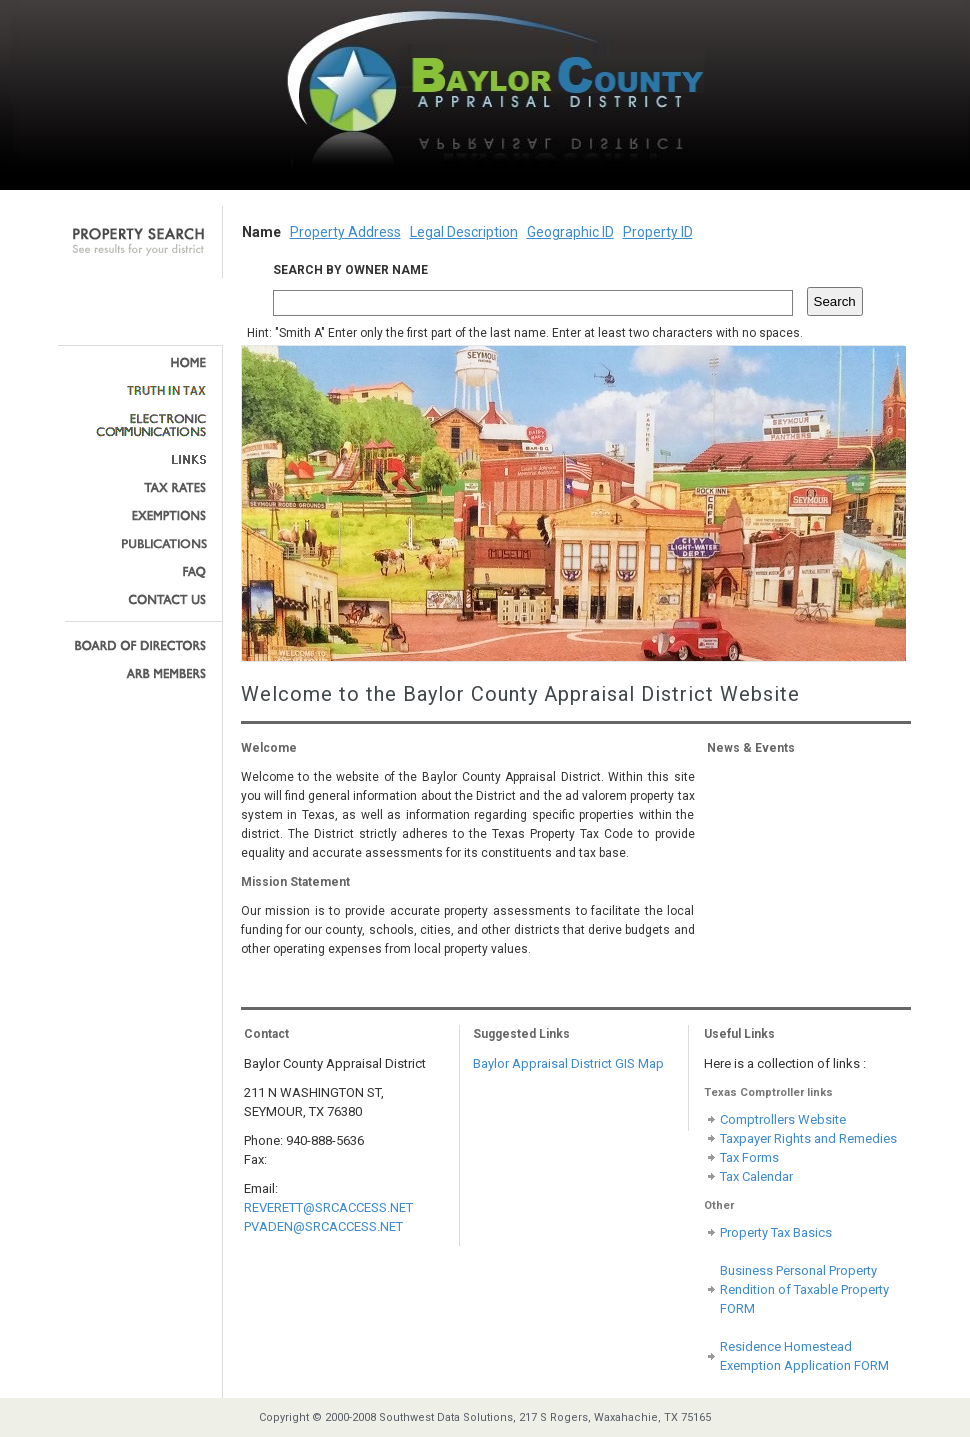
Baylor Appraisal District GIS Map (568, 1063)
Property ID (658, 232)
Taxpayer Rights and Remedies (808, 1138)
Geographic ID (570, 232)
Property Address (345, 232)
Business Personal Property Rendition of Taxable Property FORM (804, 1289)
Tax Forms (749, 1157)
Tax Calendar (756, 1176)
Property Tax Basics (776, 1232)
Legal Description (464, 232)
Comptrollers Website (783, 1119)
